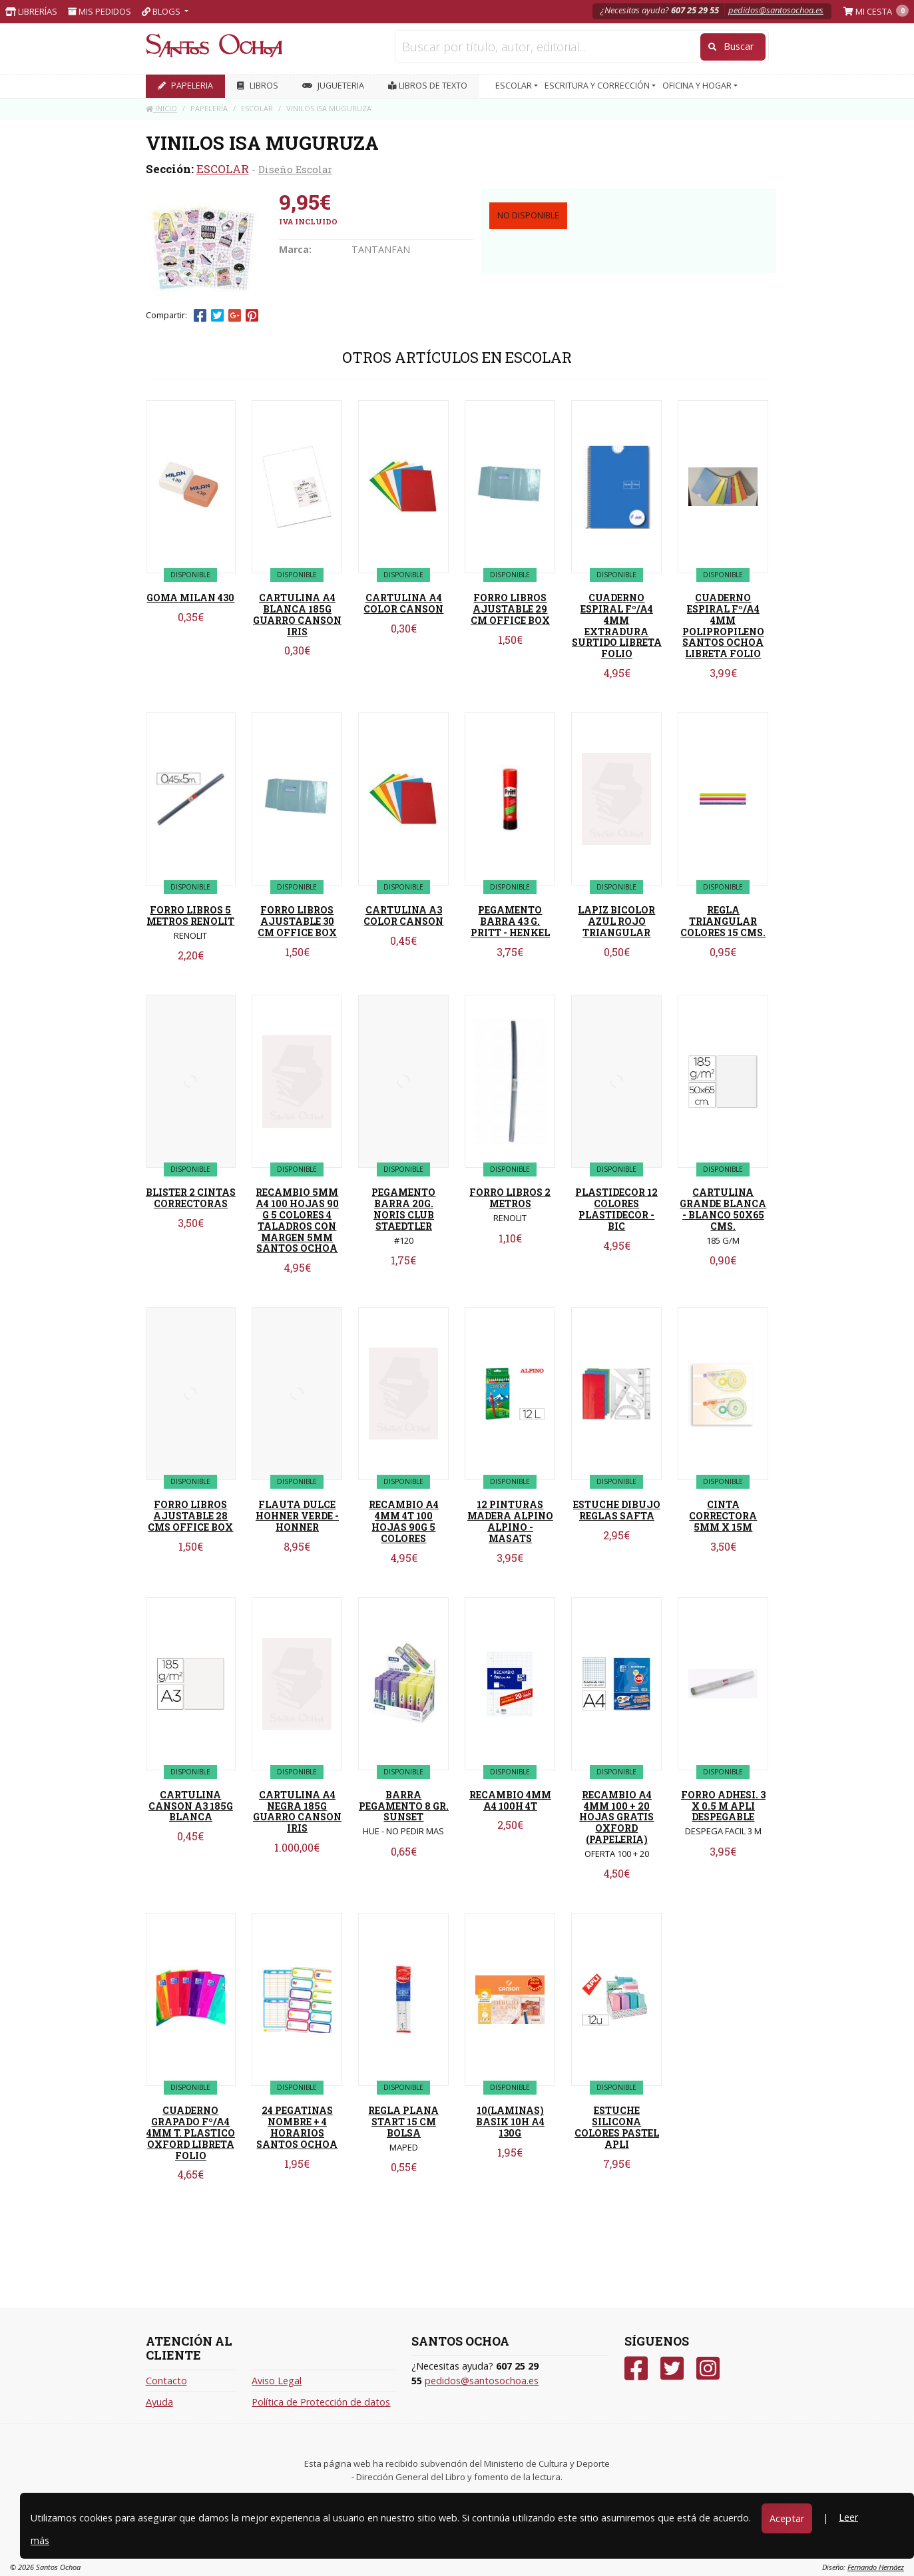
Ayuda (159, 2402)
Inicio (161, 108)
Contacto (166, 2380)
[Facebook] (636, 2368)
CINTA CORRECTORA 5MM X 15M (723, 1515)
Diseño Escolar (295, 169)
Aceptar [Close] (787, 2518)
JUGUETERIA (333, 85)
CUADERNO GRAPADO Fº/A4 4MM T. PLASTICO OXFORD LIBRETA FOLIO (190, 2132)
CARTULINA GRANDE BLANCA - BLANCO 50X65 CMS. (723, 1209)
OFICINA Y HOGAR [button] (698, 85)
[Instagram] (708, 2368)
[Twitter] (672, 2368)
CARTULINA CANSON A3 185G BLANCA (190, 1806)
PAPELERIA (185, 85)
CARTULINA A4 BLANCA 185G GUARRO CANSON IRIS (297, 614)
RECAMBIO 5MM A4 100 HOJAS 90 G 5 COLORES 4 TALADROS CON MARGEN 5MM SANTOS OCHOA (297, 1220)
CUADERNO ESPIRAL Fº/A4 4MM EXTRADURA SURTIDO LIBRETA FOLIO (617, 625)
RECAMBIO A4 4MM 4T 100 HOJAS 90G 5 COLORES (404, 1521)
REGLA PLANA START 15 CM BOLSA (403, 2121)
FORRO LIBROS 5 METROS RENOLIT (190, 915)
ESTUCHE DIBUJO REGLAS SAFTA (616, 1510)
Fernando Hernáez (875, 2567)
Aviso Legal (277, 2380)
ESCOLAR (222, 168)
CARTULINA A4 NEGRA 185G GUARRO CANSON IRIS (297, 1811)
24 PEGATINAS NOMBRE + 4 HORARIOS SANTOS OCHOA (297, 2127)
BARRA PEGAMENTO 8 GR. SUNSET (404, 1806)
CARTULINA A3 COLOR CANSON (403, 915)
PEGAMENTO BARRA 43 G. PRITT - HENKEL (510, 921)
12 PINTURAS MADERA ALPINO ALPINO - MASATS (510, 1521)
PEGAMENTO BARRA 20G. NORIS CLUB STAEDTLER (403, 1209)
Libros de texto (427, 85)
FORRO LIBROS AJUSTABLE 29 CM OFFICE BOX (510, 609)
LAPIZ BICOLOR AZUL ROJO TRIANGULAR (616, 921)
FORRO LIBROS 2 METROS (510, 1198)
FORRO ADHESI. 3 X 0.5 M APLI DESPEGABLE (723, 1806)
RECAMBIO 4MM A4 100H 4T (510, 1800)
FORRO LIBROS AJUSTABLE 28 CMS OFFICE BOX (190, 1515)
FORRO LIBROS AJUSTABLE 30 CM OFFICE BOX (297, 921)
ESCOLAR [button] (514, 85)
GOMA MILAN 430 (190, 597)
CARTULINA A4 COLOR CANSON (403, 603)
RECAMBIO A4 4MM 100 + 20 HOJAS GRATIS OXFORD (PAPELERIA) (616, 1817)
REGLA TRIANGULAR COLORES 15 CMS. (723, 921)
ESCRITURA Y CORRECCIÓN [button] (598, 85)
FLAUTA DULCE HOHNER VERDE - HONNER (297, 1515)
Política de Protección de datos (321, 2402)
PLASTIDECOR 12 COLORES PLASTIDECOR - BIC (616, 1209)
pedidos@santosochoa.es (775, 10)
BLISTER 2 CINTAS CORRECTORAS (191, 1198)
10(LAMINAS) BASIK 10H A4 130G (510, 2121)
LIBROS (257, 85)
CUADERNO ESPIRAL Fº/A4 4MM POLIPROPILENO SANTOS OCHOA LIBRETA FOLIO (723, 625)
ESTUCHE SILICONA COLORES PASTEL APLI (616, 2127)
